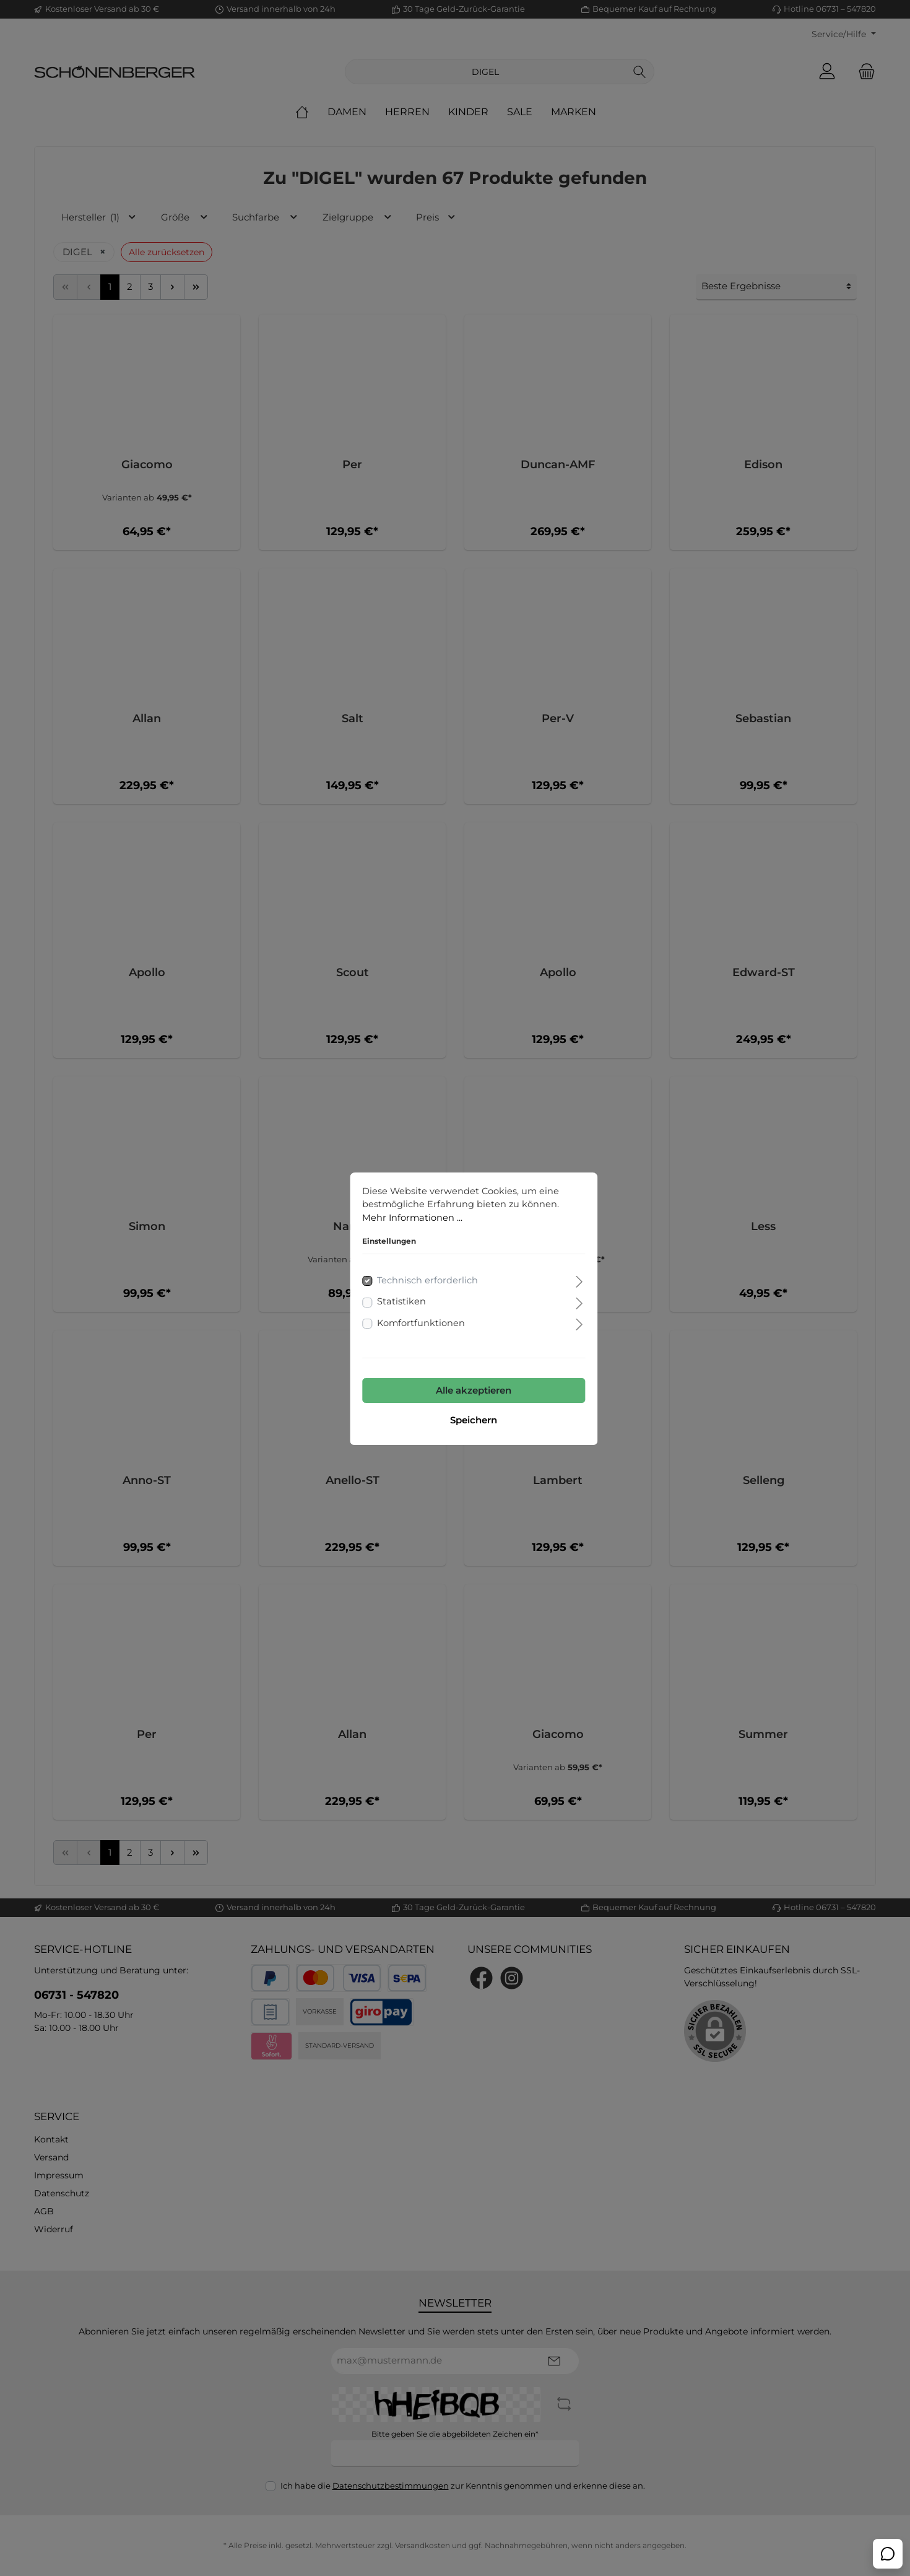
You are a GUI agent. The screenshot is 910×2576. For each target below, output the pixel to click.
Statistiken (382, 1282)
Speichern (455, 1400)
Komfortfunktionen (403, 1303)
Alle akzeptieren (455, 1370)
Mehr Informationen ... (394, 1197)
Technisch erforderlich (409, 1261)
